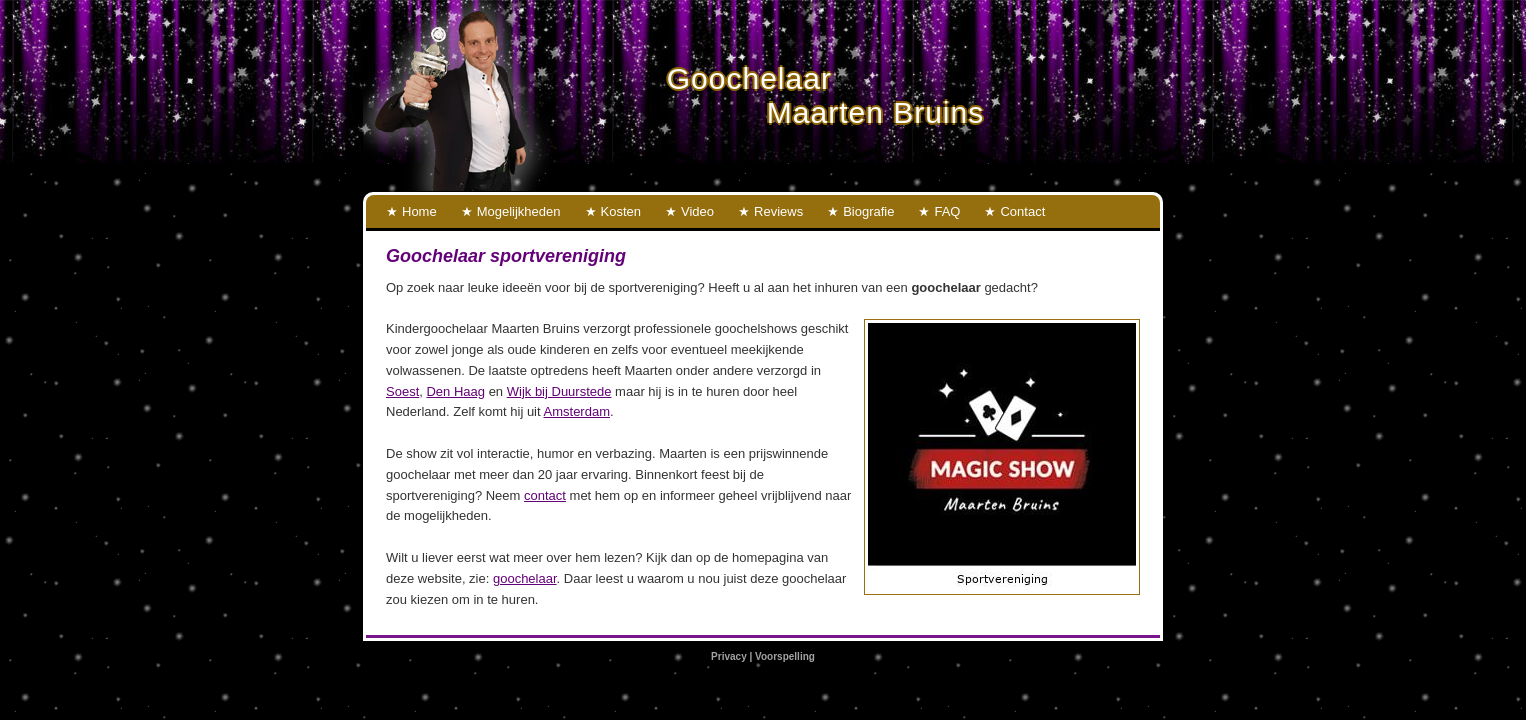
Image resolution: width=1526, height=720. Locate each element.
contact (545, 495)
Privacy (729, 656)
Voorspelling (785, 656)
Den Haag (455, 391)
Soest (402, 391)
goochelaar (525, 578)
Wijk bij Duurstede (559, 391)
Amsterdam (577, 411)
